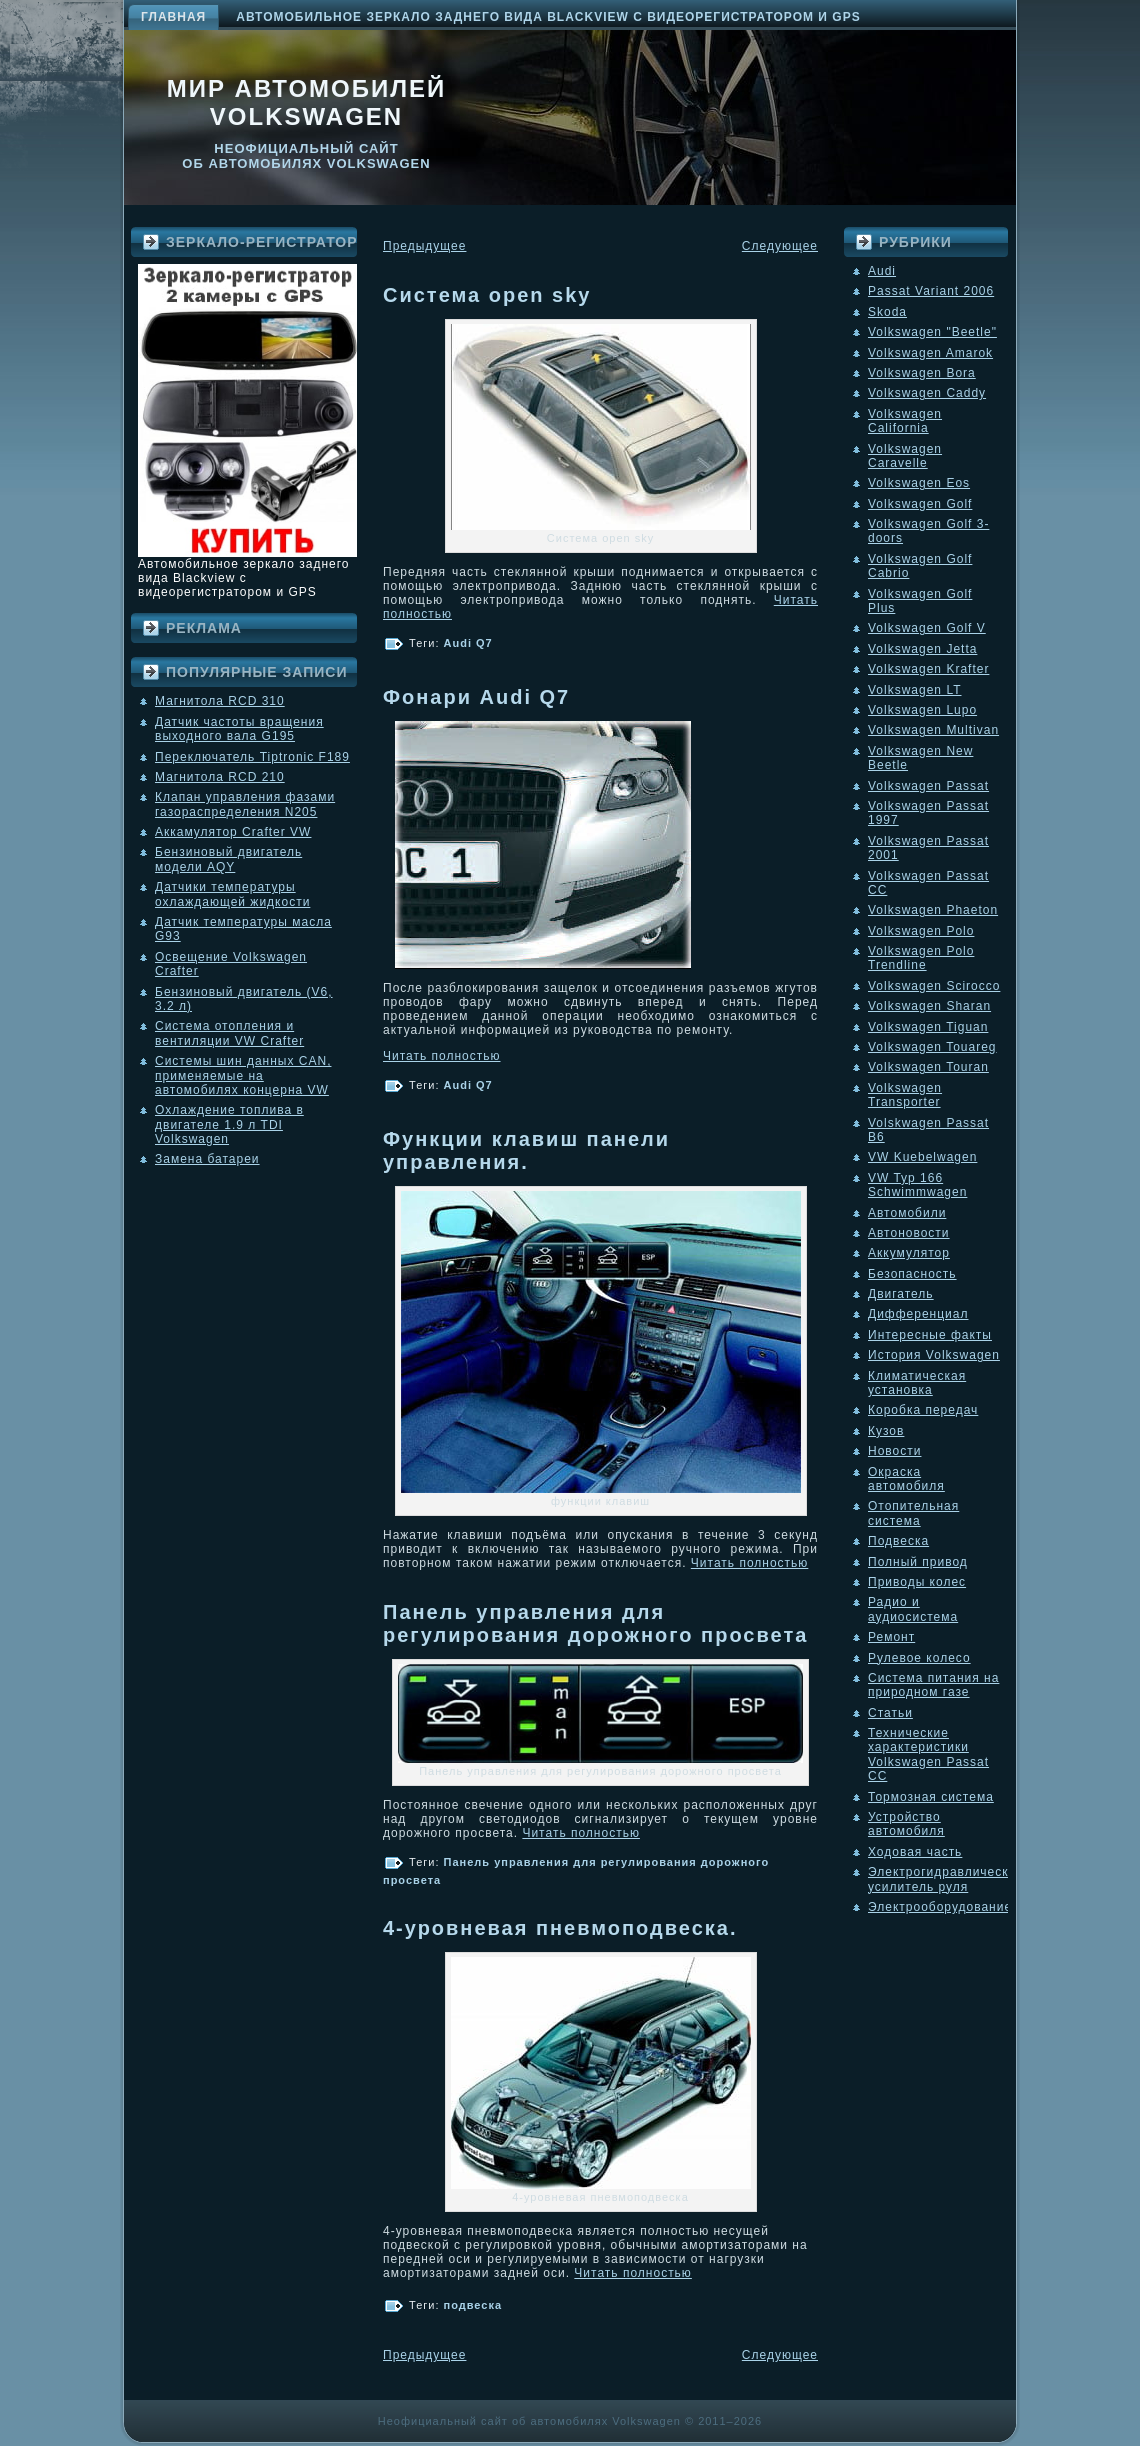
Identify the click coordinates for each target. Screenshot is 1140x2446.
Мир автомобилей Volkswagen (307, 102)
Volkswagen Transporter (905, 1095)
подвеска (473, 2305)
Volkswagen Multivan (933, 730)
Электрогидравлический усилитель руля (946, 1879)
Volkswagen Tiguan (928, 1027)
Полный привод (918, 1562)
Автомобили (907, 1213)
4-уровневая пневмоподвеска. (560, 1928)
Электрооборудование (940, 1907)
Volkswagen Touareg (932, 1047)
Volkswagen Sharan (929, 1006)
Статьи (890, 1713)
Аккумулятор (909, 1253)
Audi (882, 271)
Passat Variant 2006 (931, 291)
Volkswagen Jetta (922, 649)
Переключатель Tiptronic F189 (252, 757)
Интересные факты (930, 1335)
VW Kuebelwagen (922, 1157)
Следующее (780, 246)
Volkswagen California (905, 421)
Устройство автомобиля (906, 1824)
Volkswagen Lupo (922, 710)
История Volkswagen (934, 1355)
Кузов (886, 1431)
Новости (894, 1451)
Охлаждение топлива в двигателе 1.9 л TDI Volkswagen (229, 1124)
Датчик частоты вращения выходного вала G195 (239, 729)
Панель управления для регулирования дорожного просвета (595, 1623)
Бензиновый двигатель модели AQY (228, 859)
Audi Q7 (468, 643)
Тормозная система (931, 1797)
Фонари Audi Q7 (476, 697)
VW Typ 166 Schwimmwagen (917, 1185)
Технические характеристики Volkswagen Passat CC (928, 1754)
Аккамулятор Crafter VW (233, 832)
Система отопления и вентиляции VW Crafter (229, 1033)
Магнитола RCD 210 (220, 777)
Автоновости (909, 1233)
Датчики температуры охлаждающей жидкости (232, 894)
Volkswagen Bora (922, 373)
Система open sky (487, 295)
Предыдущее (424, 246)
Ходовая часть (915, 1852)
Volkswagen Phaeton (933, 910)
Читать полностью (442, 1056)
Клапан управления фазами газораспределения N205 (245, 804)
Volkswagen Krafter (928, 669)
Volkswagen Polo (921, 931)
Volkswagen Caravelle (905, 456)
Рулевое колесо (919, 1658)
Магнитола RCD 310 (220, 701)
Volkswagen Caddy (927, 393)
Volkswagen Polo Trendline (921, 958)
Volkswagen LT (915, 690)
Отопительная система (913, 1513)
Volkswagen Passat (928, 786)
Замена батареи (207, 1159)
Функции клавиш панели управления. (526, 1150)
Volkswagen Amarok (930, 353)
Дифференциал (918, 1314)
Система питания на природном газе (933, 1685)
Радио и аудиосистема (913, 1609)
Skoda (887, 312)
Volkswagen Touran (928, 1067)
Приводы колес (917, 1582)
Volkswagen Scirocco (934, 986)
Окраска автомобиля (906, 1479)
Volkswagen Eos (919, 483)
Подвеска (898, 1541)
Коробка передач (923, 1410)
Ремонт (891, 1637)
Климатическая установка (917, 1383)
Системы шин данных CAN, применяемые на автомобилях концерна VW (243, 1075)
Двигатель (901, 1294)
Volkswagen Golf (920, 504)
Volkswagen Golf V (927, 628)
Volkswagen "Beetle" (932, 332)
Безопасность (912, 1274)
